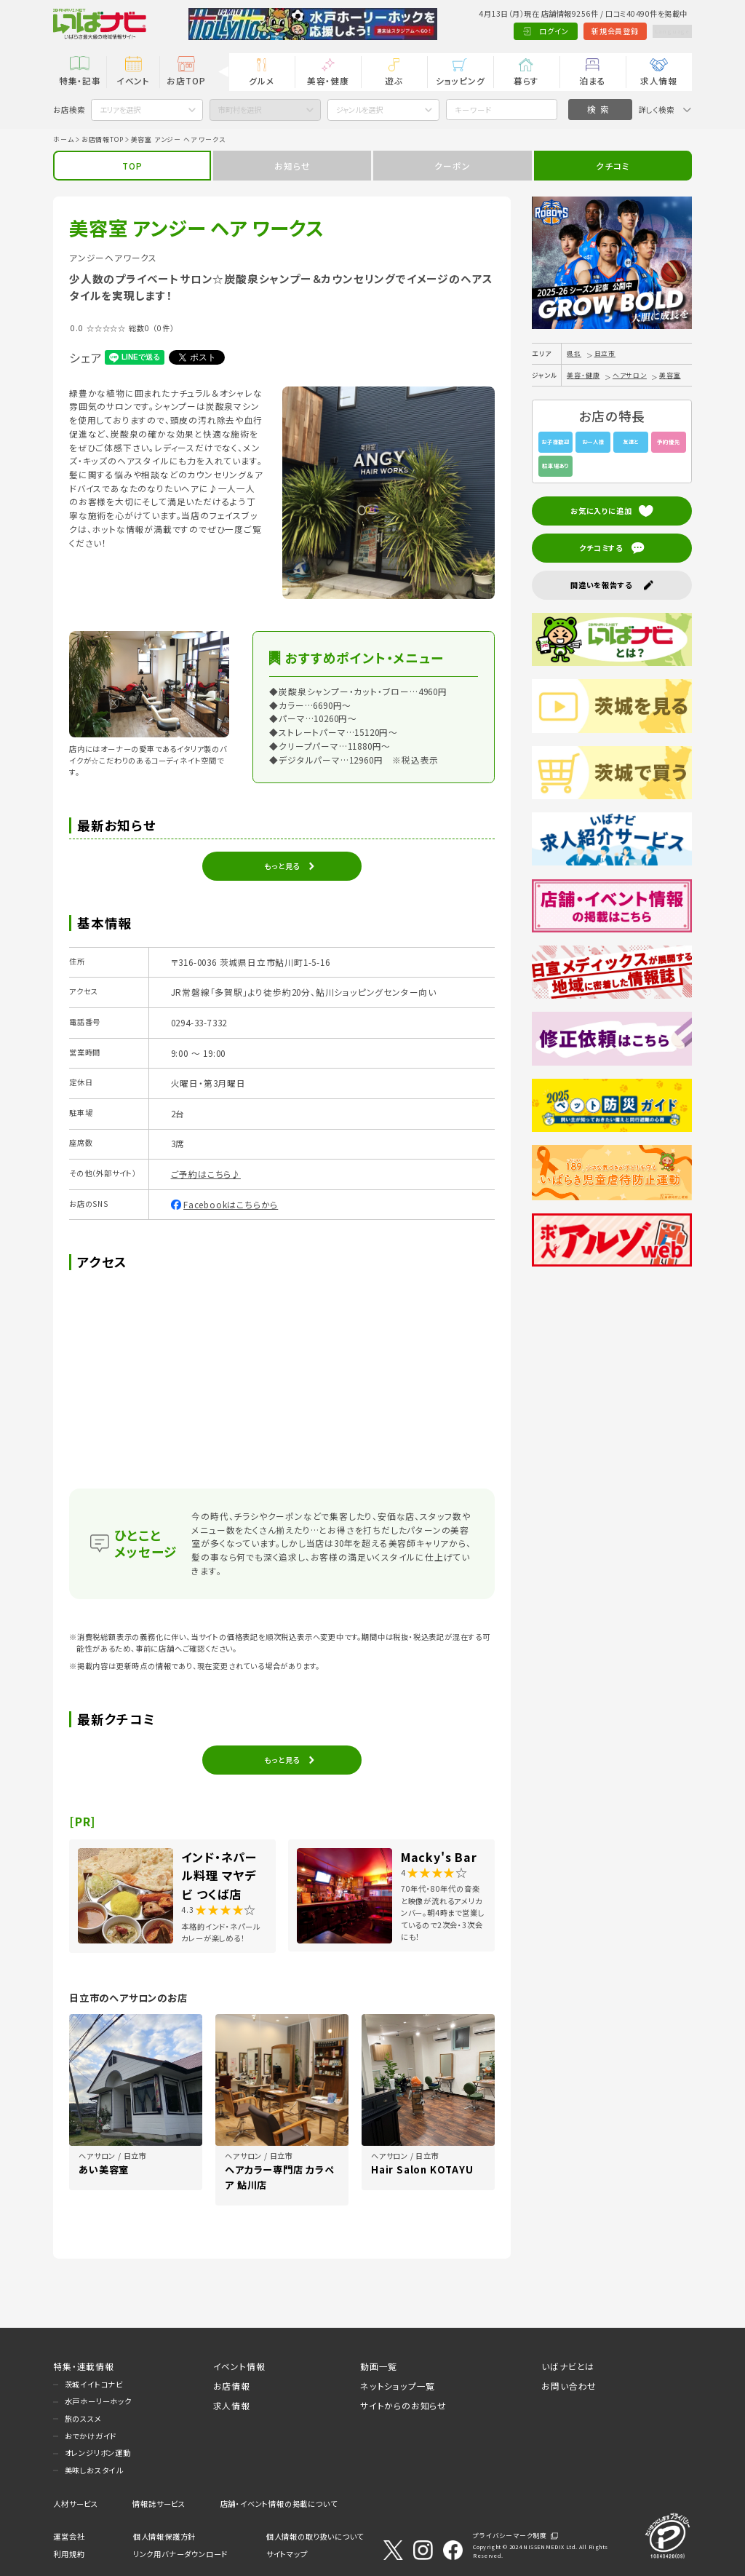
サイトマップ (287, 2553)
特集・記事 (80, 80)
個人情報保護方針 (164, 2536)
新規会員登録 (601, 30)
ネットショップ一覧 (397, 2385)
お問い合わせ (569, 2385)
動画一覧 (378, 2366)
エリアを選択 (120, 109)
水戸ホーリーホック (98, 2400)
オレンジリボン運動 (98, 2452)
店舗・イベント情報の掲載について (279, 2503)
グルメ (261, 80)
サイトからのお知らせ (403, 2405)
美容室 (669, 375)
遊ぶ (394, 80)
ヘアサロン (630, 375)
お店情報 (231, 2385)
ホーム (63, 139)
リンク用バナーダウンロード (180, 2553)
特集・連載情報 (83, 2366)
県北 (574, 353)
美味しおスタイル (94, 2470)
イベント (133, 80)
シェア (85, 357)
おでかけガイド (91, 2435)
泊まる (592, 80)
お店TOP (186, 80)
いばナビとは (567, 2366)
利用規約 (68, 2553)
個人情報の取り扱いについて (315, 2536)
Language (665, 30)
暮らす (526, 80)
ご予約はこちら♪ (206, 1174)
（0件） (163, 327)
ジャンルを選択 (359, 109)
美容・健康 (328, 80)
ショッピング (460, 80)
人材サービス (75, 2503)
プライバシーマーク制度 (510, 2535)
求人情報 (658, 80)
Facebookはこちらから (230, 1204)
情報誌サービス (159, 2503)
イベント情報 (239, 2366)
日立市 (604, 353)
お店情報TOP (102, 139)
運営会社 (68, 2536)
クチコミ (612, 165)
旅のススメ (83, 2418)
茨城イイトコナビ (94, 2384)
